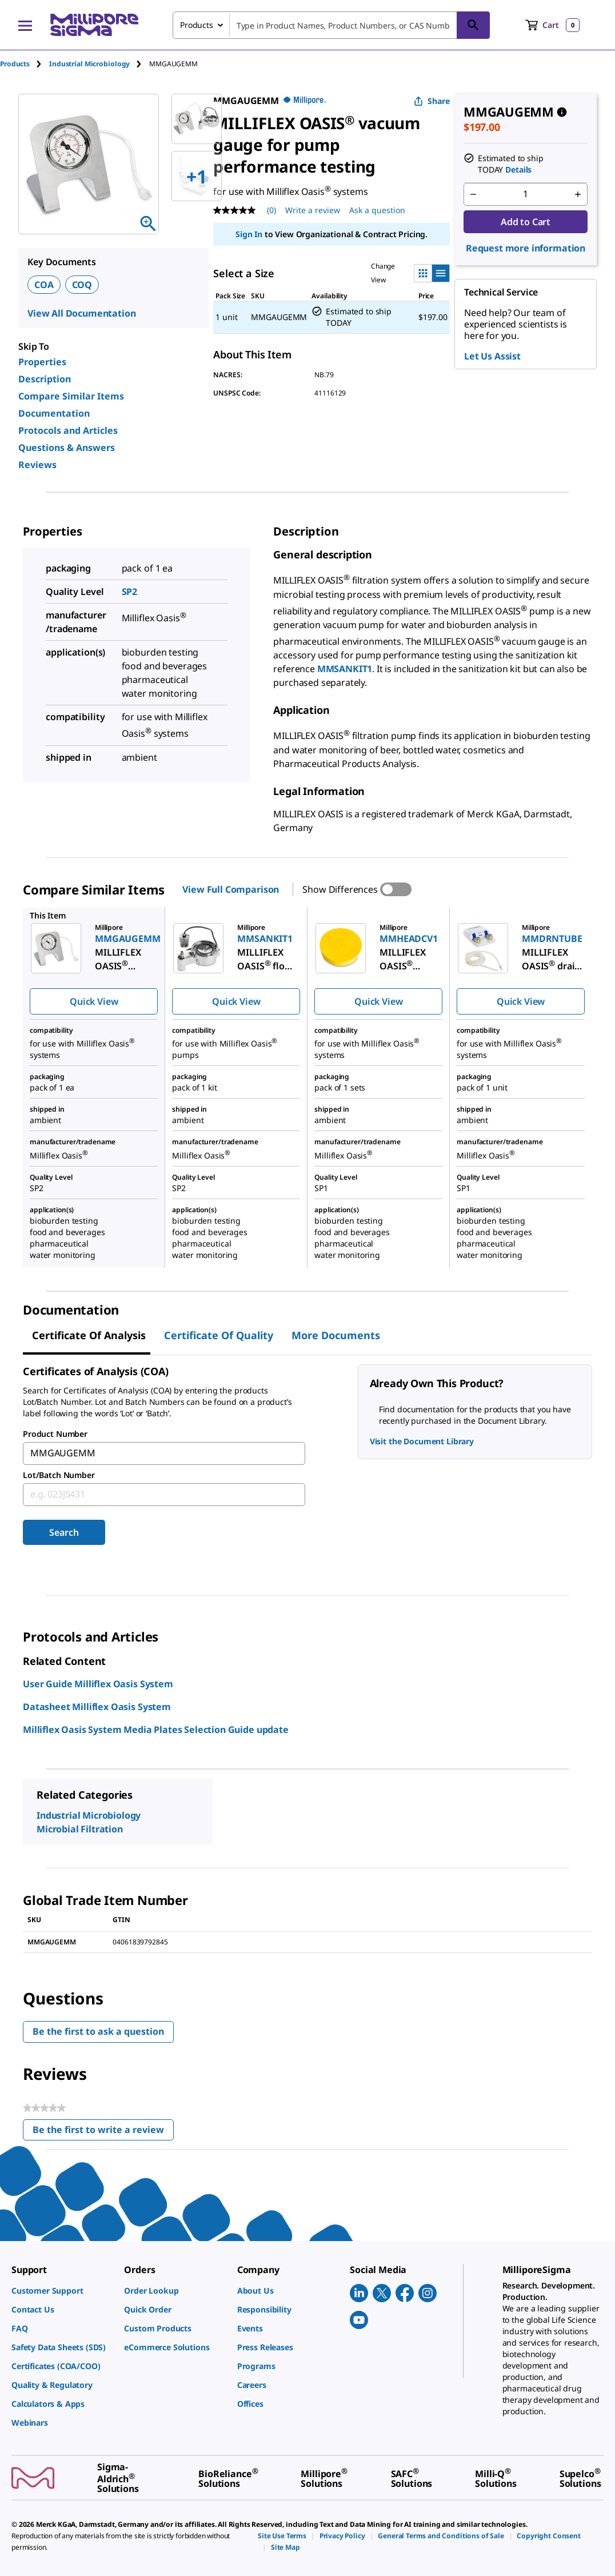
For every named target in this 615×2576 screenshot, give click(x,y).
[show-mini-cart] (552, 25)
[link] (62, 2290)
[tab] (24, 63)
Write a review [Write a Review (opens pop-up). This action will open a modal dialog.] (312, 210)
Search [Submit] (63, 1532)
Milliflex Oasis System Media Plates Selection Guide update (156, 1729)
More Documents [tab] (335, 1335)
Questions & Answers (66, 447)
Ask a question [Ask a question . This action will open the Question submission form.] (377, 210)
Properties (42, 362)
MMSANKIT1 (345, 668)
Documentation (54, 413)
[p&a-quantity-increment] (578, 194)
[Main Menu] (25, 25)
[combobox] (331, 25)
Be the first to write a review (103, 2132)
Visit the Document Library (422, 1441)
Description (44, 379)
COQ (82, 284)
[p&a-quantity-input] (525, 194)
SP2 (130, 591)
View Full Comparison (230, 889)
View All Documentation (81, 313)
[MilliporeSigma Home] (94, 25)
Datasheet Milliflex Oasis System (97, 1706)
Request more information (525, 248)
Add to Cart (525, 221)
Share (432, 100)
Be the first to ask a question (98, 2031)
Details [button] (518, 169)
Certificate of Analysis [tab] (89, 1335)
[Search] (473, 25)
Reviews (37, 464)
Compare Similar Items (71, 396)
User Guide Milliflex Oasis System (98, 1684)
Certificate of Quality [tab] (218, 1335)
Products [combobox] (196, 24)
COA (44, 284)
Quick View (94, 1001)
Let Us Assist (492, 356)
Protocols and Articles (68, 430)
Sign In (248, 234)
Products (15, 64)
